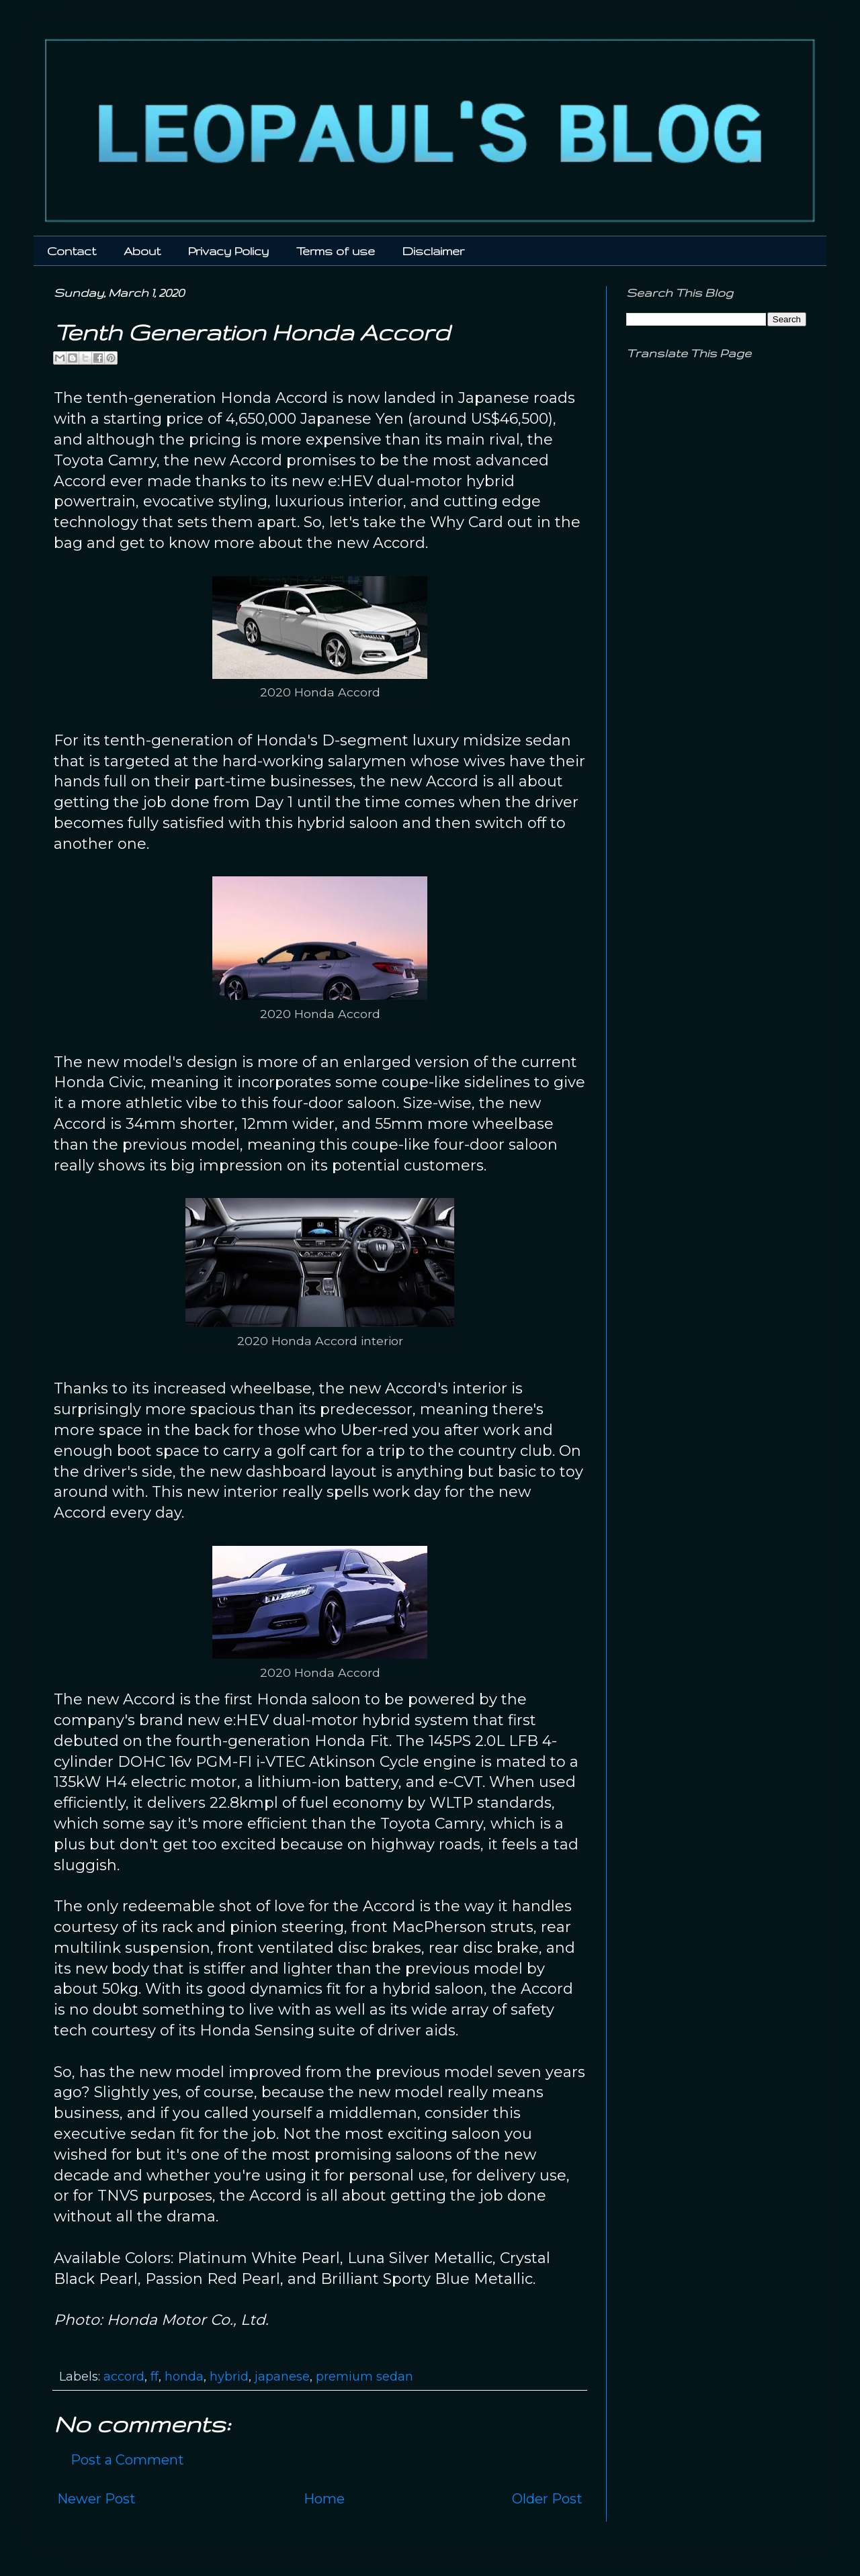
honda (184, 2376)
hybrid (229, 2376)
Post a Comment (127, 2460)
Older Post (547, 2499)
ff (154, 2376)
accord (123, 2376)
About (142, 250)
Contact (71, 250)
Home (324, 2499)
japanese (282, 2376)
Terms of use (335, 250)
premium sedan (364, 2376)
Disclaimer (433, 250)
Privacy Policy (228, 250)
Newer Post (96, 2499)
